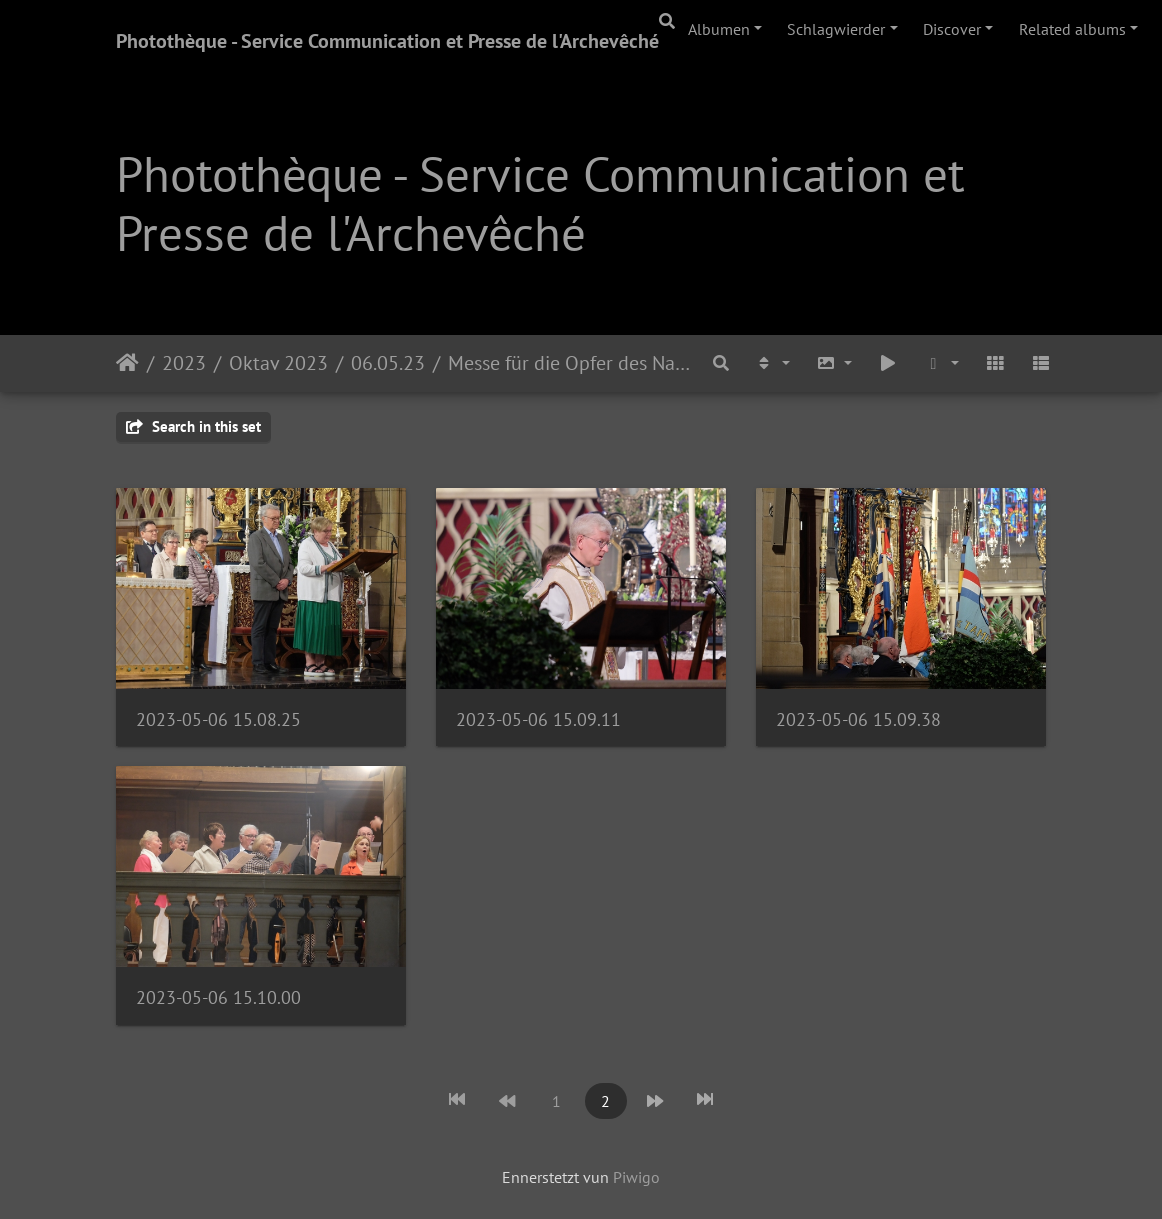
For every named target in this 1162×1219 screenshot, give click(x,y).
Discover (952, 29)
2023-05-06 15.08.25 (218, 719)
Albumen (719, 29)
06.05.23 (388, 363)
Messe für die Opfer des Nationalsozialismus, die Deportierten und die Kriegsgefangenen (571, 363)
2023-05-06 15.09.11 (538, 719)
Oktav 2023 (278, 363)
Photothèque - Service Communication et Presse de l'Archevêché (387, 41)
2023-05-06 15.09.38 (858, 719)
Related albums (1072, 29)
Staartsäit (127, 363)
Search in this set (193, 426)
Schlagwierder (836, 29)
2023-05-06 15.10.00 (218, 997)
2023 (184, 363)
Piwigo (636, 1177)
